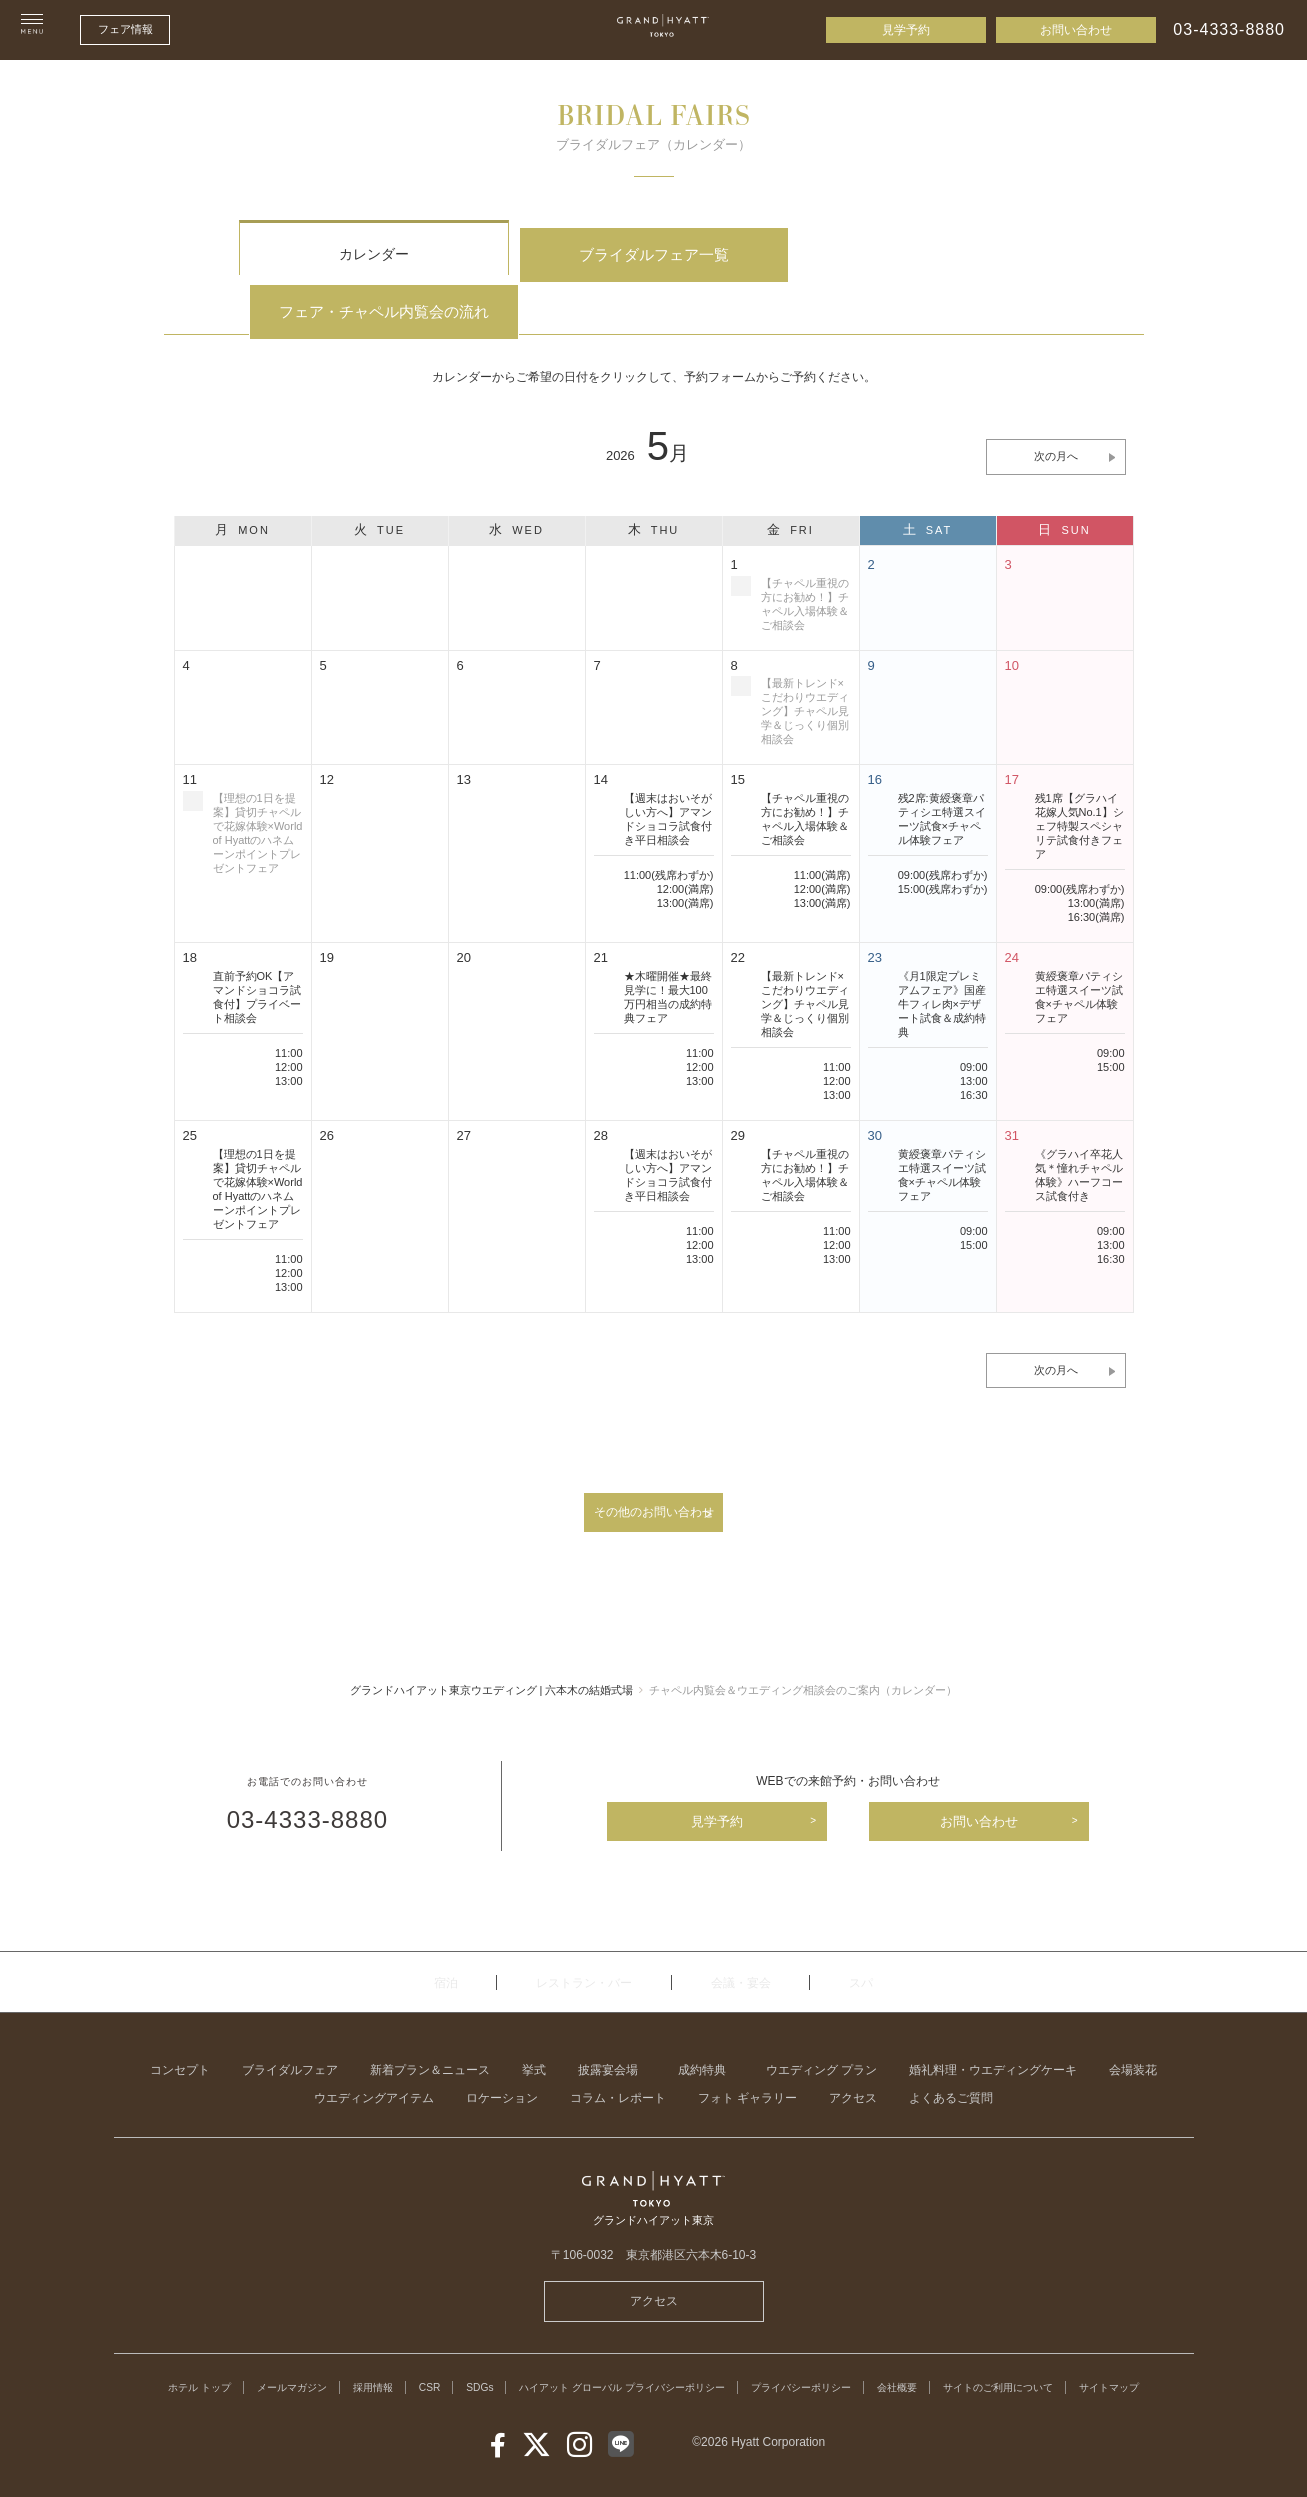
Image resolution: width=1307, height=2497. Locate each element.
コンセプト (180, 2033)
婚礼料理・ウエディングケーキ (993, 2033)
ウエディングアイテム (374, 2061)
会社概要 (981, 2350)
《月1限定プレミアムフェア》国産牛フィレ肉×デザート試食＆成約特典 (942, 952)
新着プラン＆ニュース (430, 2033)
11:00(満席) (822, 823)
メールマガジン (287, 2350)
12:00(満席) (685, 837)
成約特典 (702, 2033)
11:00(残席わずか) (669, 823)
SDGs (497, 2350)
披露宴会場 (608, 2033)
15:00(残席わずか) (943, 837)
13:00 (289, 1029)
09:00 (974, 1015)
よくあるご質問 (951, 2061)
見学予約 (906, 30)
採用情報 (379, 2350)
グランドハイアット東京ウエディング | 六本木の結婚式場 (492, 1648)
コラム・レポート (618, 2061)
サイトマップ (654, 2369)
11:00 (289, 1001)
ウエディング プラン (821, 2033)
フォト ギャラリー (747, 2061)
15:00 (1111, 1015)
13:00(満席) (685, 851)
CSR (441, 2350)
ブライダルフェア (290, 2033)
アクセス (853, 2061)
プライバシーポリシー (871, 2350)
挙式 (534, 2033)
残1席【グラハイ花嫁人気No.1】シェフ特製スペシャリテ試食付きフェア (1079, 774)
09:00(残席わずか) (943, 823)
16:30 (974, 1043)
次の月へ (1056, 404)
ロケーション (502, 2061)
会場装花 (1133, 2033)
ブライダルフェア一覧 (653, 254)
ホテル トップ (181, 2350)
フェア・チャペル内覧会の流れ (934, 254)
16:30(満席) (1096, 865)
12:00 (289, 1015)
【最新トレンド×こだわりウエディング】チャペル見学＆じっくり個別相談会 (805, 952)
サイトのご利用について (1097, 2350)
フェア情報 (125, 29)
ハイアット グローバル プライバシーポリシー (661, 2350)
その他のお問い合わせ (654, 1465)
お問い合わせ (1076, 30)
